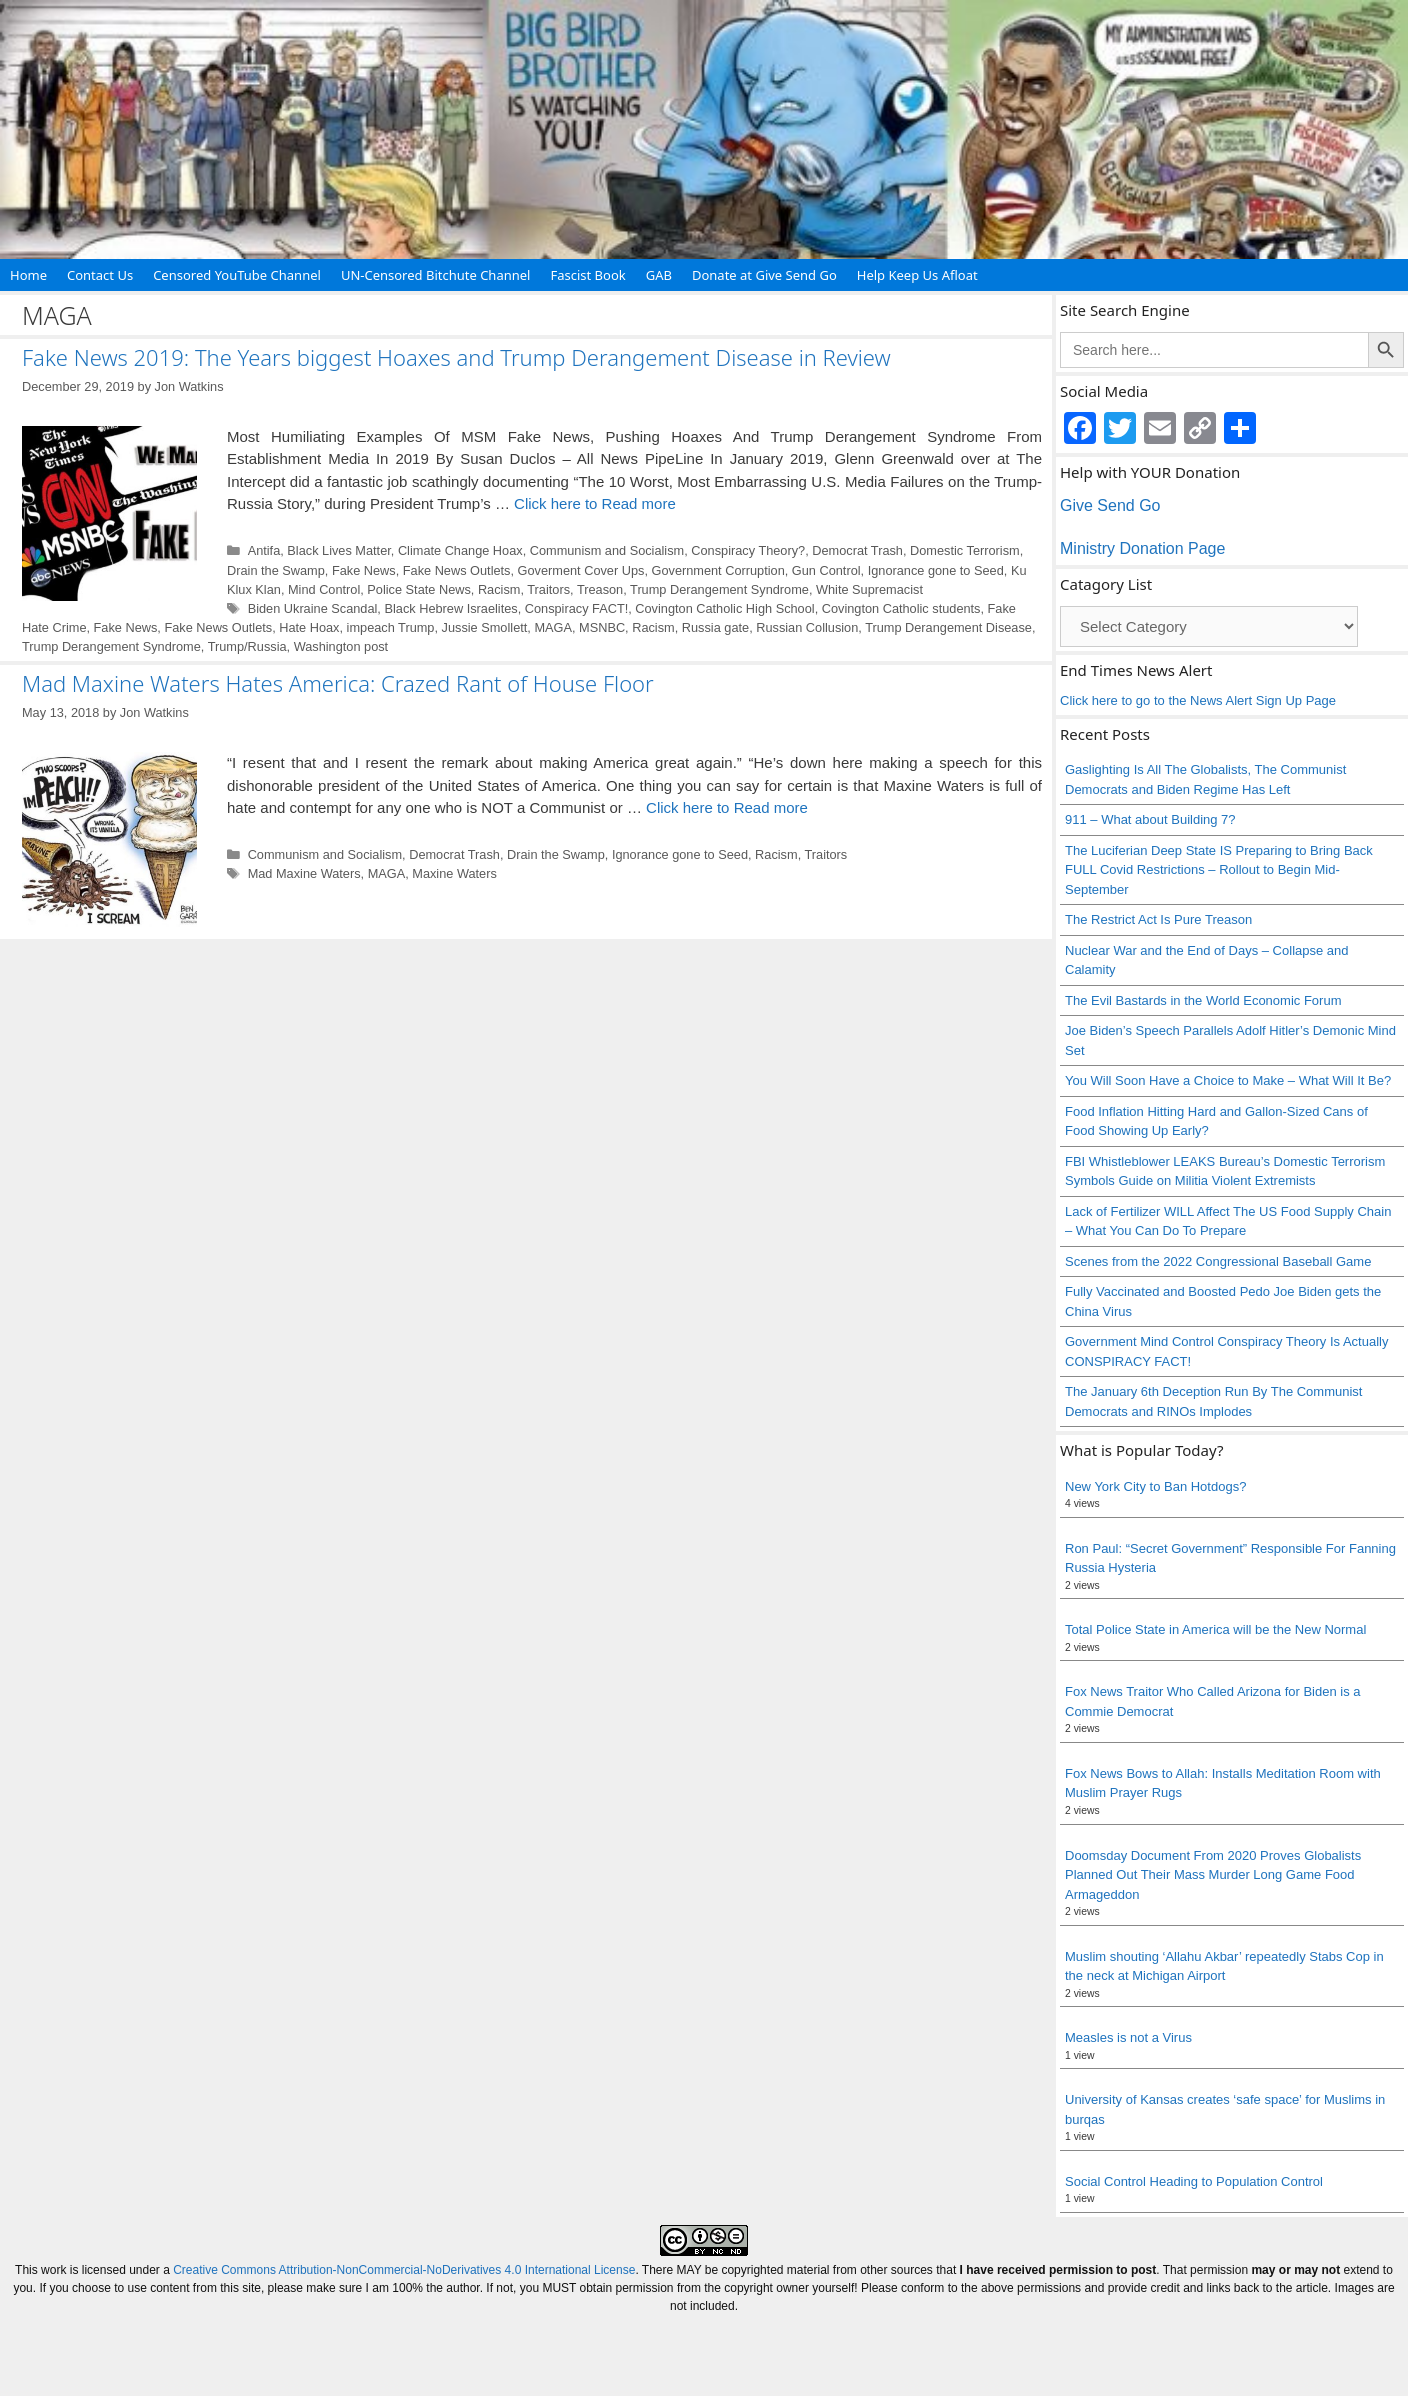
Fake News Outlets (457, 570)
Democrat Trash (857, 550)
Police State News (418, 589)
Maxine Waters (454, 873)
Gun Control (826, 570)
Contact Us (100, 275)
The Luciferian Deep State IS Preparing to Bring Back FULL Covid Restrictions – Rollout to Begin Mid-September (1219, 870)
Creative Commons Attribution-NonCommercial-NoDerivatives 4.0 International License (404, 2270)
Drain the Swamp (276, 570)
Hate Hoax (309, 627)
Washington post (341, 646)
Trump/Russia (247, 646)
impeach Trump (391, 627)
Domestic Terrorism (965, 550)
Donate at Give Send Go (764, 275)
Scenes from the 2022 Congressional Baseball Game (1218, 1261)
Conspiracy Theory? (748, 550)
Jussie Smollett (485, 627)
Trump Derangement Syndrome (719, 589)
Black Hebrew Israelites (450, 608)
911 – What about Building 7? (1150, 819)
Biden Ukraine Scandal (313, 608)
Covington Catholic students (901, 608)
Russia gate (715, 627)
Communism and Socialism (607, 550)
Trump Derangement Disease (948, 627)
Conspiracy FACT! (576, 608)
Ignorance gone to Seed (936, 570)
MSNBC (602, 627)
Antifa (264, 550)
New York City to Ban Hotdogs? (1155, 1486)
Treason (600, 589)
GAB (659, 275)
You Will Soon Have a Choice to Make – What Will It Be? (1228, 1080)
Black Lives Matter (338, 550)
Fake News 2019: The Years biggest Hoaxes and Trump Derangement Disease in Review (456, 357)
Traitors (548, 589)
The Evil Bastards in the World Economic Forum (1203, 1000)
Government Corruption (718, 570)
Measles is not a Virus (1128, 2037)
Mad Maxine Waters (304, 873)
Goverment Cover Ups (581, 570)
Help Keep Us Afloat (917, 275)
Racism (499, 589)
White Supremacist (869, 589)
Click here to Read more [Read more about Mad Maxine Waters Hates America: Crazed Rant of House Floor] (727, 807)
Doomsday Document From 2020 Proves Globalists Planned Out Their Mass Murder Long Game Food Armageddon (1213, 1875)
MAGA (553, 627)
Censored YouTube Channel (237, 275)
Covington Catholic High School (724, 608)
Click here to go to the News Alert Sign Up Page (1198, 700)
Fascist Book (587, 275)
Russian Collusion (807, 627)
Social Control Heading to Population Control (1194, 2181)
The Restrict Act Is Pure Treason (1158, 919)
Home (28, 275)
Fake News (364, 570)
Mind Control (324, 589)
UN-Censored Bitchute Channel (436, 275)
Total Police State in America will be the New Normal (1215, 1629)
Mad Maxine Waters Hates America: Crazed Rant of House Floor (338, 683)
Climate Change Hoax (460, 550)
